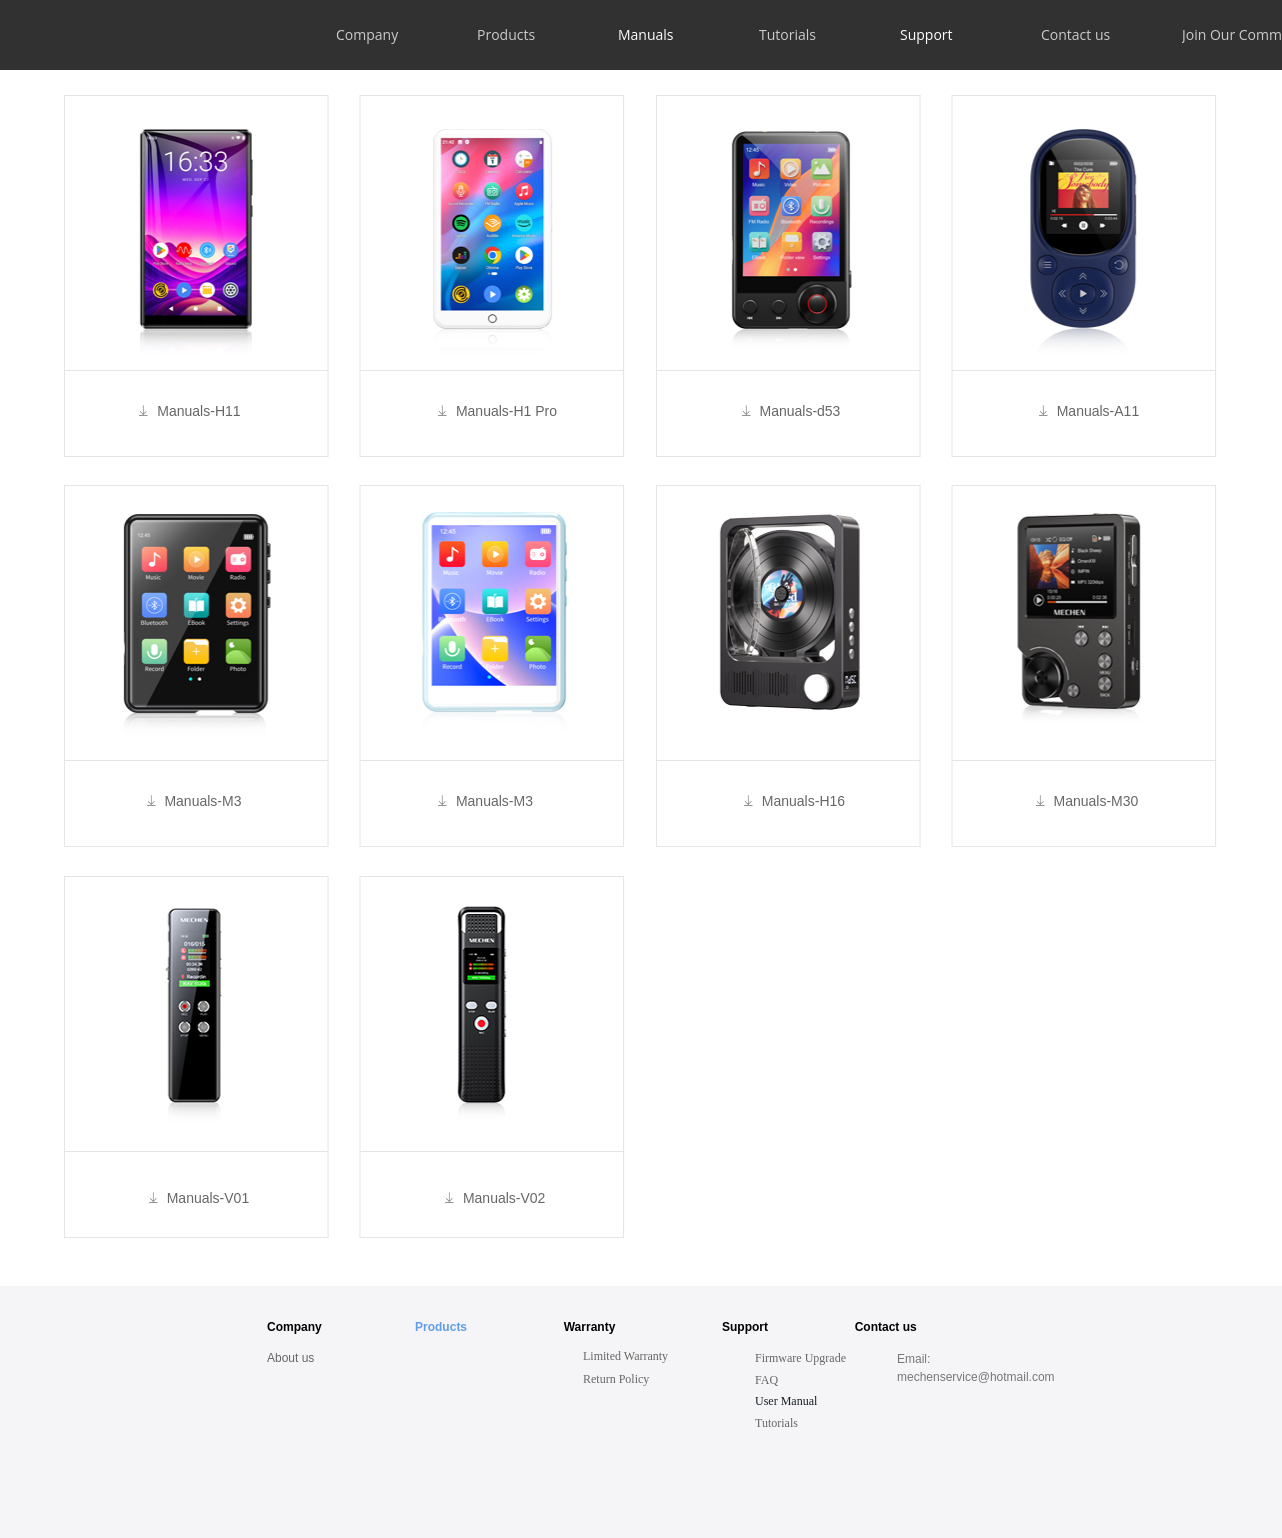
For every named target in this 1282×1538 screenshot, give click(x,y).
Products (443, 1327)
